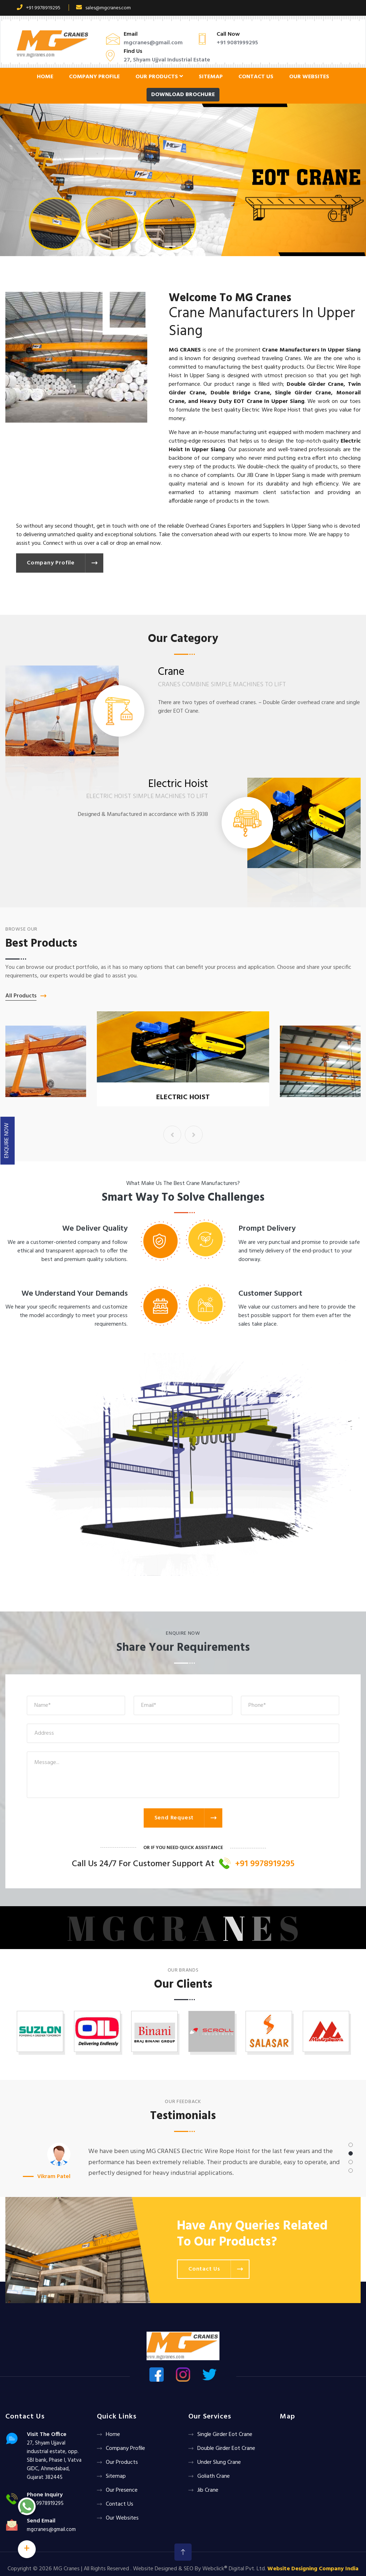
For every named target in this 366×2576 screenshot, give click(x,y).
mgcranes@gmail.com (153, 43)
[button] (27, 180)
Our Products (159, 76)
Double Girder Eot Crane (226, 2448)
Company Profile (94, 76)
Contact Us (255, 76)
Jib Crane (207, 2490)
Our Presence (122, 2490)
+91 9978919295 (38, 8)
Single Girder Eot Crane (224, 2434)
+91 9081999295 (237, 43)
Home (45, 76)
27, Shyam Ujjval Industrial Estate (167, 60)
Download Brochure (183, 94)
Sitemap (211, 76)
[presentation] (172, 1134)
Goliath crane (213, 2476)
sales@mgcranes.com (103, 8)
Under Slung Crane (219, 2462)
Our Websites (309, 76)
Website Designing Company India (312, 2568)
